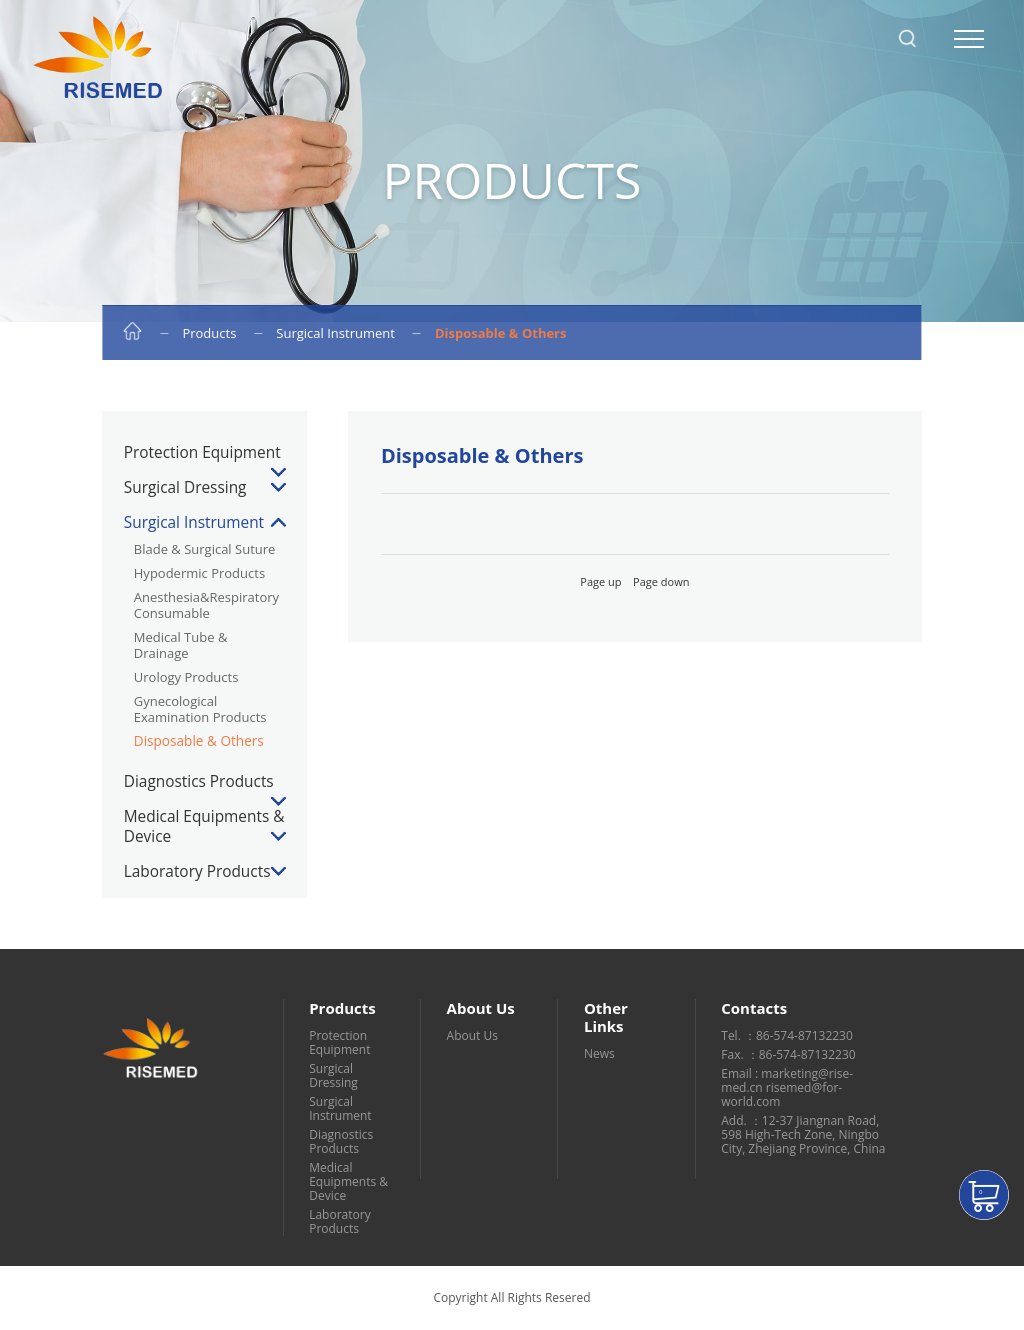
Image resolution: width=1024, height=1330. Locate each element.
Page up (600, 581)
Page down (661, 581)
